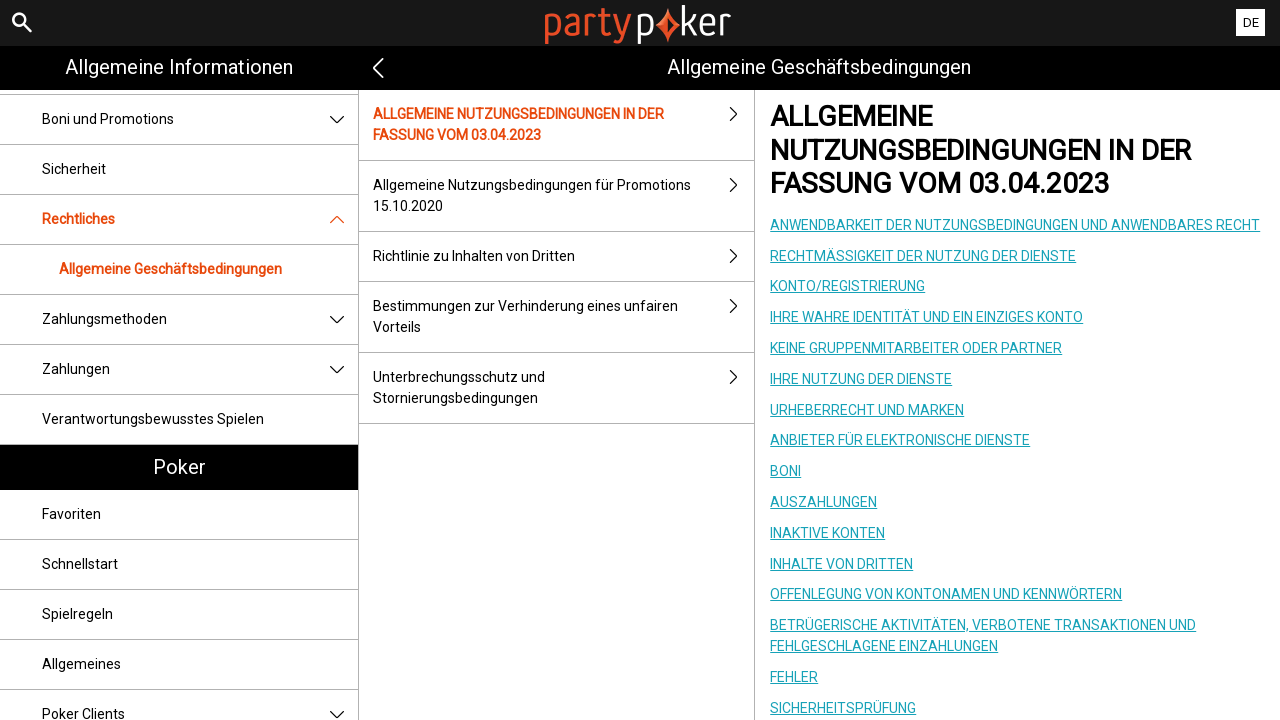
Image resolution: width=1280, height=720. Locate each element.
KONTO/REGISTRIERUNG (847, 286)
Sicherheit (74, 169)
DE (1251, 22)
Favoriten (71, 514)
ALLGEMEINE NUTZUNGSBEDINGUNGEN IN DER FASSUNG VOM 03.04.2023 (563, 125)
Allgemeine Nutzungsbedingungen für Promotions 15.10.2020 (563, 196)
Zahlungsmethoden (200, 319)
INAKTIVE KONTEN (827, 533)
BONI (785, 471)
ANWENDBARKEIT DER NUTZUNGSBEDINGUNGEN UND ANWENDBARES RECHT (1015, 225)
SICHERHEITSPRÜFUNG (843, 708)
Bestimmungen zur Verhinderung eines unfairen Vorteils (563, 317)
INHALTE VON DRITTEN (841, 564)
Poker (179, 467)
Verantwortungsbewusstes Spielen (153, 419)
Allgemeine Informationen (179, 67)
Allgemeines (81, 664)
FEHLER (794, 677)
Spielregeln (77, 614)
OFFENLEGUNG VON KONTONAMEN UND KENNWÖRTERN (946, 594)
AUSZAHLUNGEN (823, 502)
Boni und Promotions (200, 119)
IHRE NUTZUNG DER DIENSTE (861, 379)
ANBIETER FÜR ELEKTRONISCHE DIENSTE (900, 440)
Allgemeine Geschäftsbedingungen (170, 269)
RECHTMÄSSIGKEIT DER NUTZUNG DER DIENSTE (923, 256)
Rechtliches (200, 219)
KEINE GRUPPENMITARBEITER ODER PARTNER (916, 348)
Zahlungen (200, 369)
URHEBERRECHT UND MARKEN (867, 410)
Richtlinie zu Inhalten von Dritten (563, 256)
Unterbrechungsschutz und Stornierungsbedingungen (563, 388)
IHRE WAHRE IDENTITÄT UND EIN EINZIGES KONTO (926, 317)
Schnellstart (80, 564)
